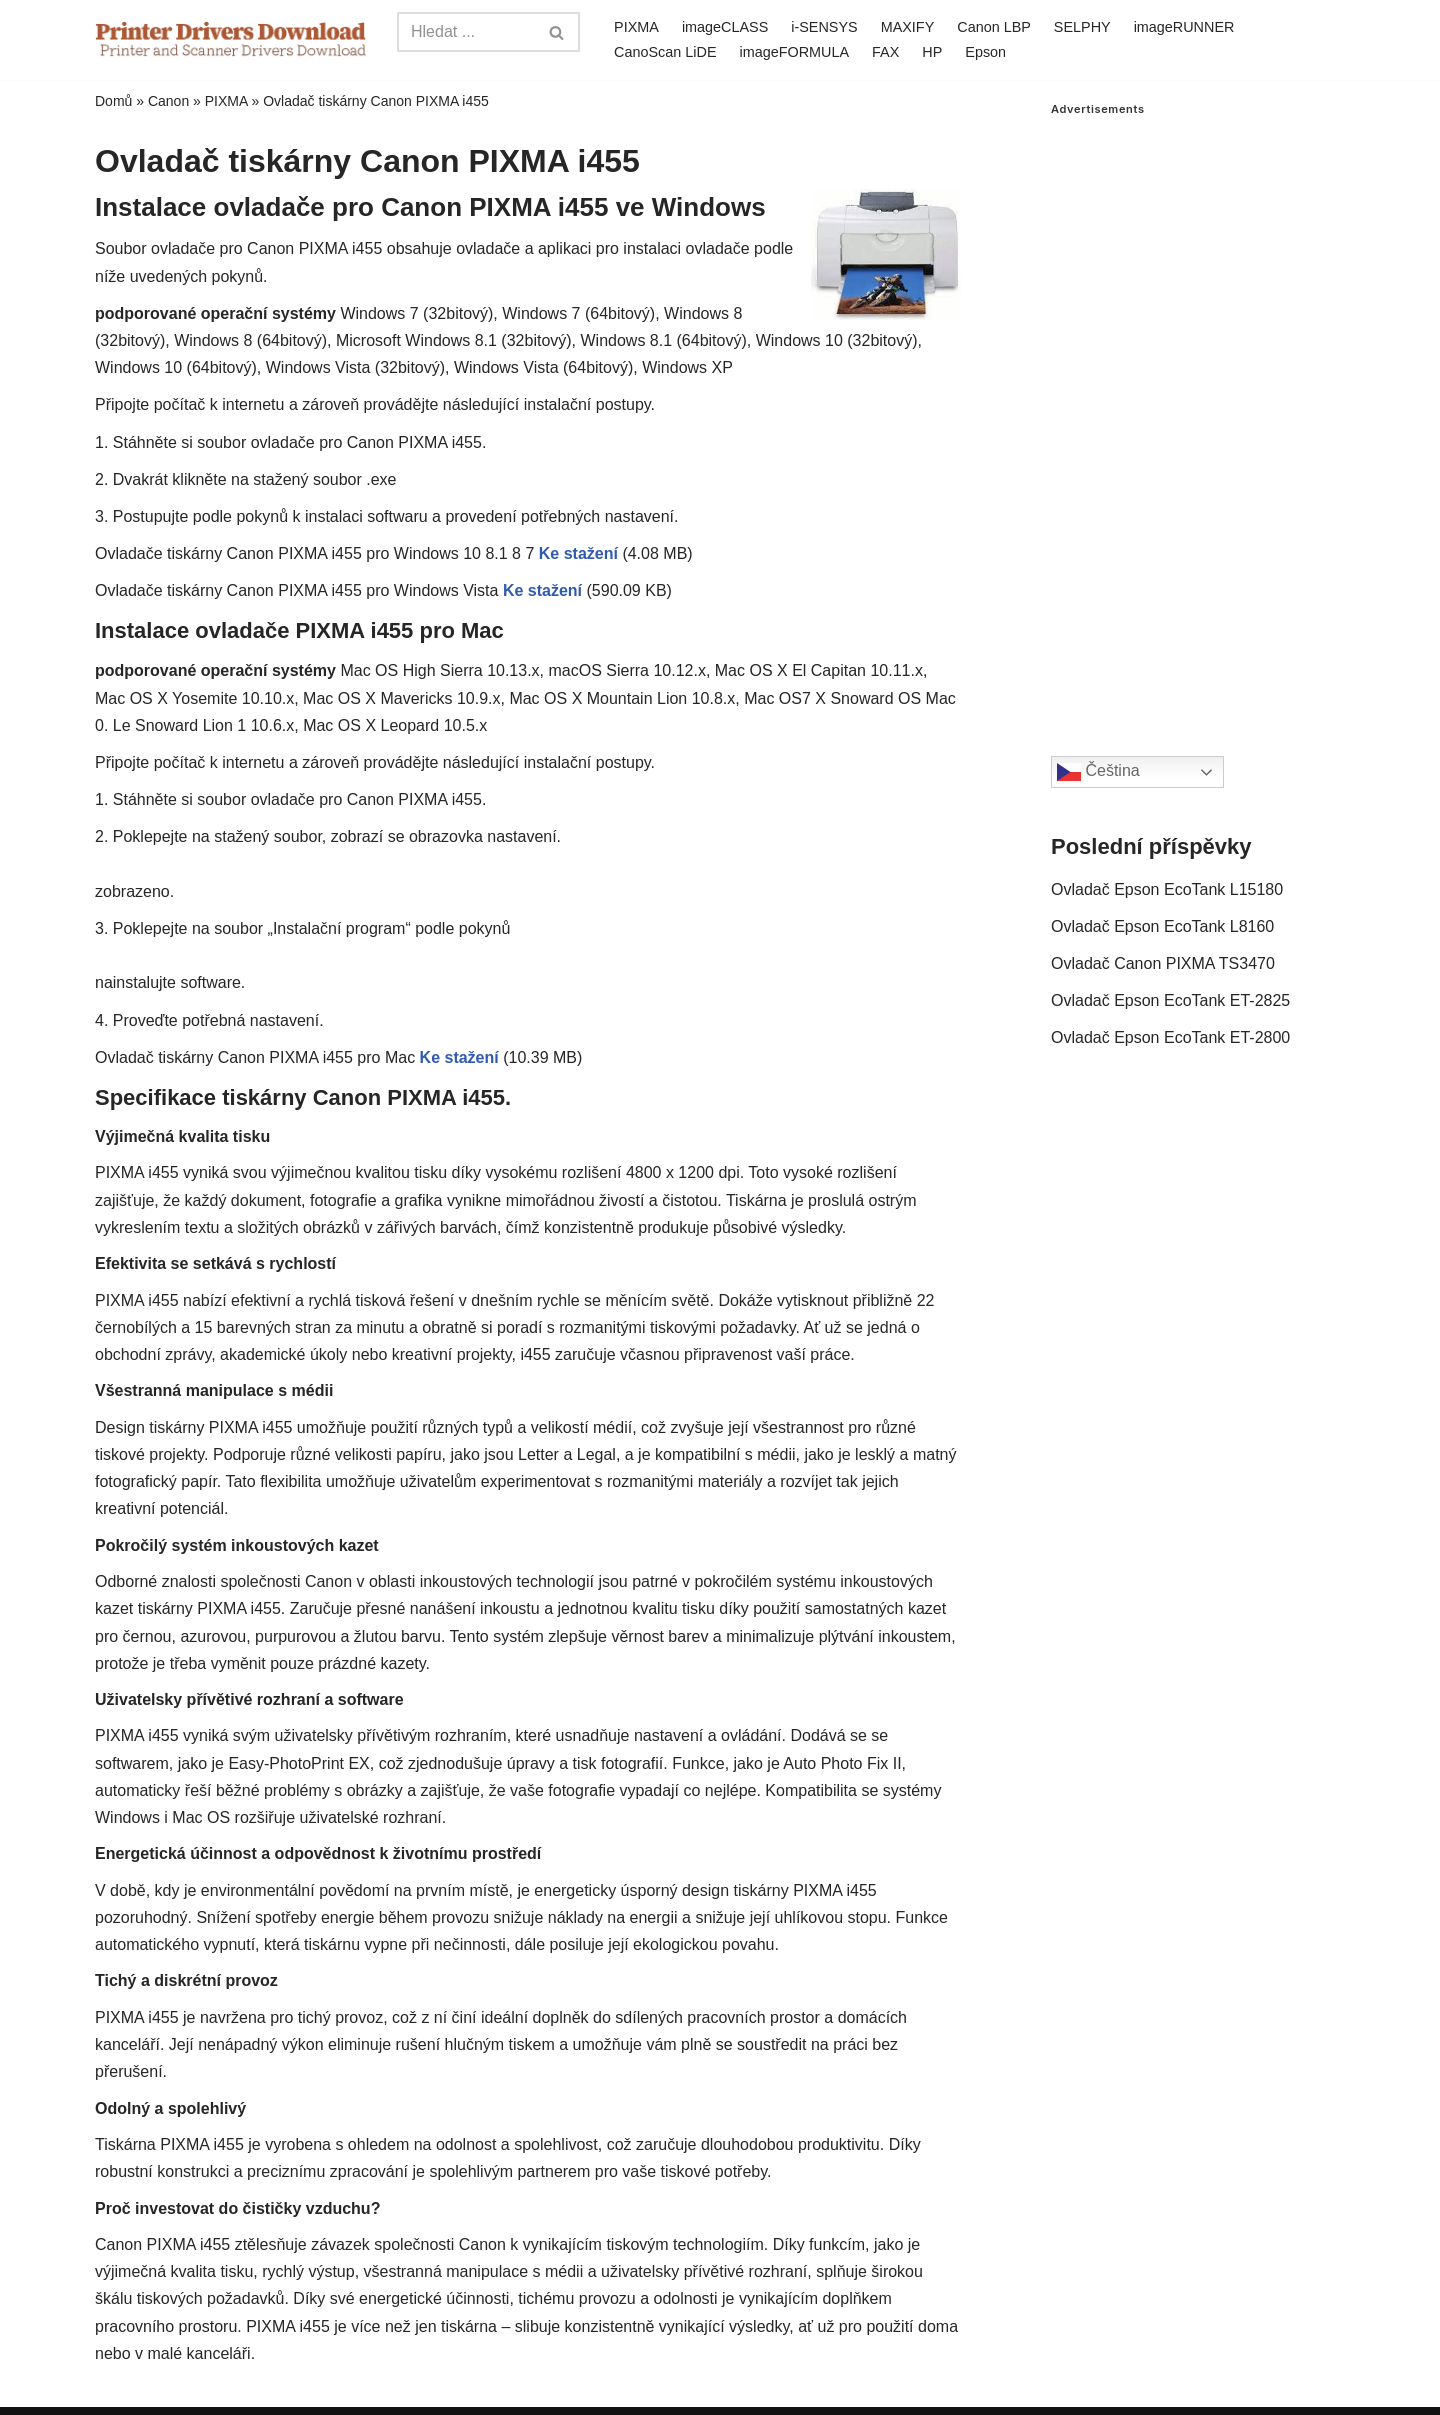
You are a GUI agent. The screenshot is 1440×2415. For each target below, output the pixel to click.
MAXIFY (908, 27)
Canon (168, 101)
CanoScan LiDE (665, 52)
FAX (885, 52)
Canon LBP (994, 27)
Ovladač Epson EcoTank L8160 (1162, 926)
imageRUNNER (1184, 27)
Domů (113, 101)
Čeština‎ (1098, 772)
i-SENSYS (824, 27)
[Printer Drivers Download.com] (231, 39)
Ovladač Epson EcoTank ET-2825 (1170, 1000)
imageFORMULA (795, 52)
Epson (985, 52)
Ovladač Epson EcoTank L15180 (1167, 889)
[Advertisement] (1198, 416)
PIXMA (636, 27)
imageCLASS (725, 27)
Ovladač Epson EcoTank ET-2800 (1170, 1037)
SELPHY (1082, 27)
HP (932, 52)
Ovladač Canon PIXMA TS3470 (1163, 963)
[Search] (466, 32)
